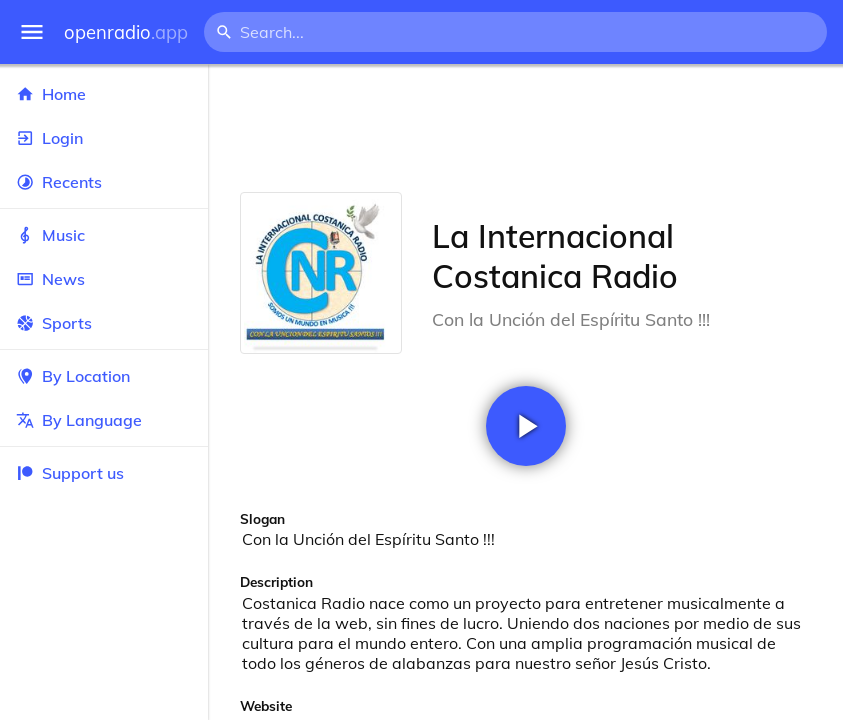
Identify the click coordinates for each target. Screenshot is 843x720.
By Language (104, 420)
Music (104, 235)
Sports (104, 323)
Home (104, 94)
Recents (104, 182)
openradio (126, 32)
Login (104, 138)
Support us (70, 473)
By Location (104, 376)
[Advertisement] (525, 128)
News (104, 279)
